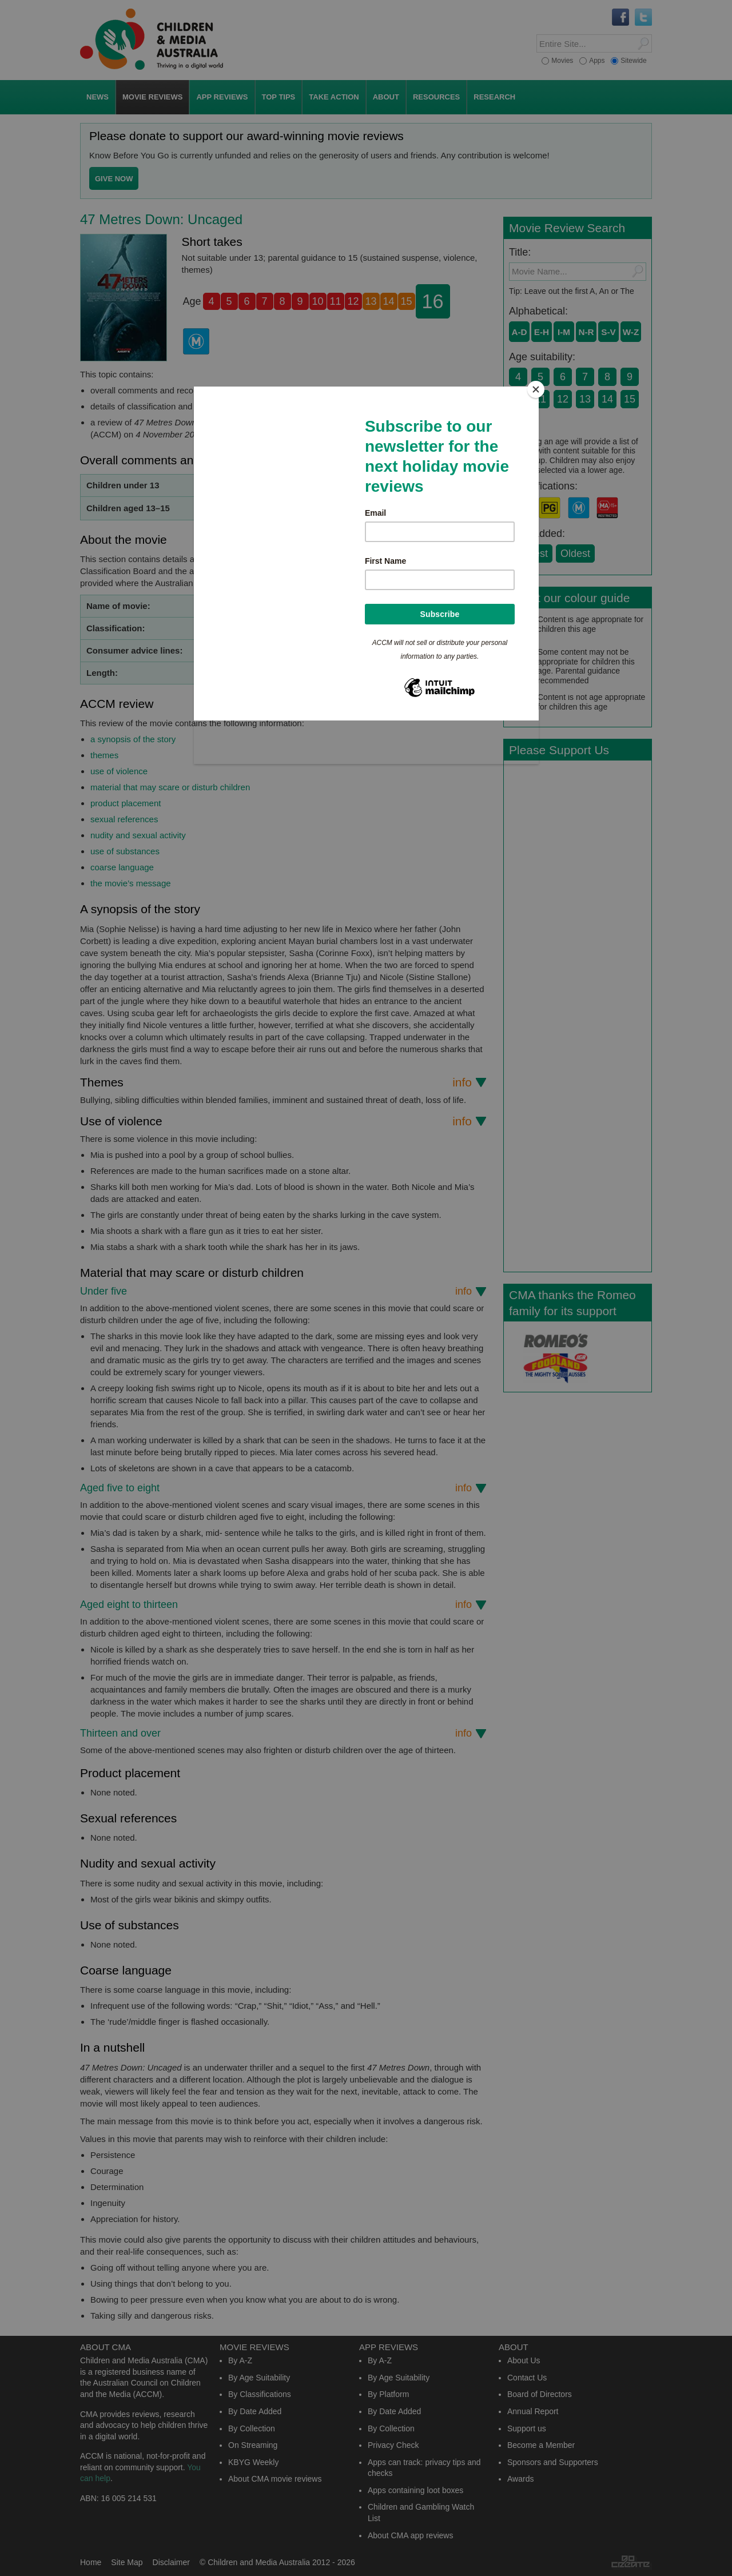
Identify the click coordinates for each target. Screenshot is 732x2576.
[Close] (535, 389)
